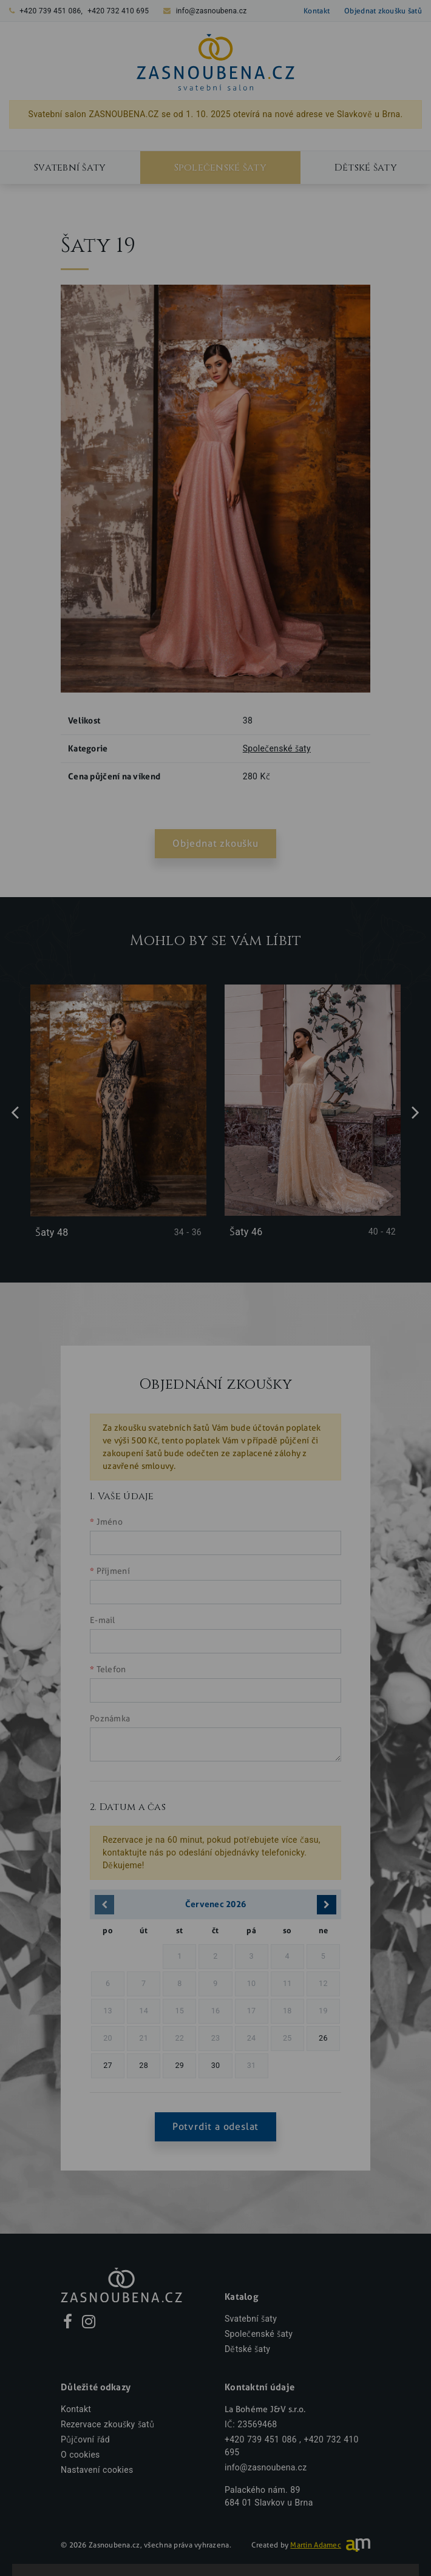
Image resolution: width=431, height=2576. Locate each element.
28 (143, 2065)
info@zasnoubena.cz (211, 11)
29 (179, 2065)
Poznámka (110, 1718)
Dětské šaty (365, 167)
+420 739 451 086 (50, 11)
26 (323, 2037)
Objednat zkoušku (215, 843)
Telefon (111, 1669)
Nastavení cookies (97, 2470)
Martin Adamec (315, 2544)
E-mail (102, 1620)
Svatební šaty (70, 167)
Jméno (110, 1522)
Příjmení (113, 1571)
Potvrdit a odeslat (215, 2126)
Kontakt (317, 10)
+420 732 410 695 (118, 11)
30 (215, 2065)
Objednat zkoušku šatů (383, 10)
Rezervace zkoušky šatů (107, 2424)
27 (107, 2065)
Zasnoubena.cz (114, 2544)
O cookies (80, 2455)
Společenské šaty (220, 167)
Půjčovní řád (85, 2440)
